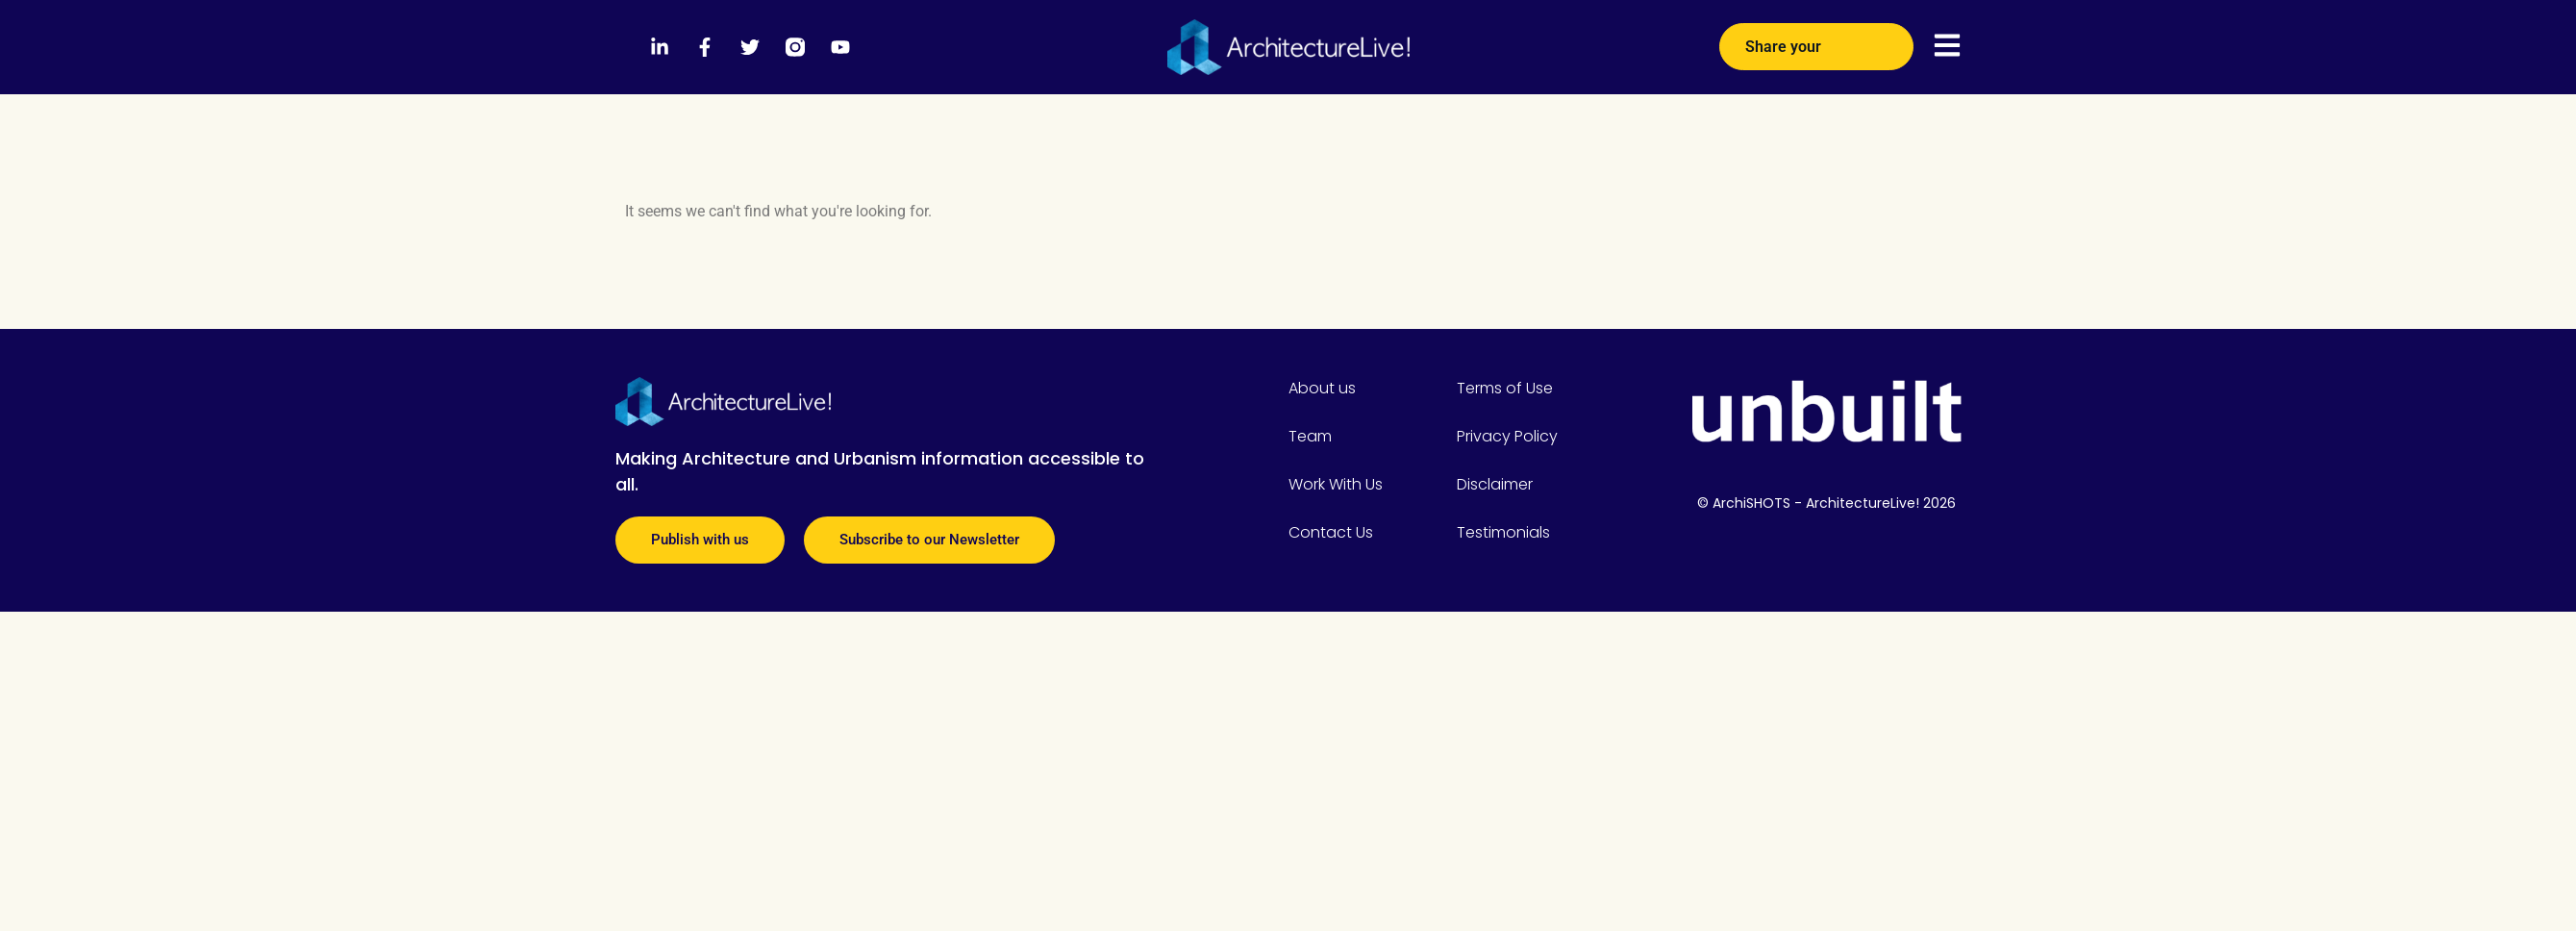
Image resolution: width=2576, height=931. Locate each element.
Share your (1816, 40)
